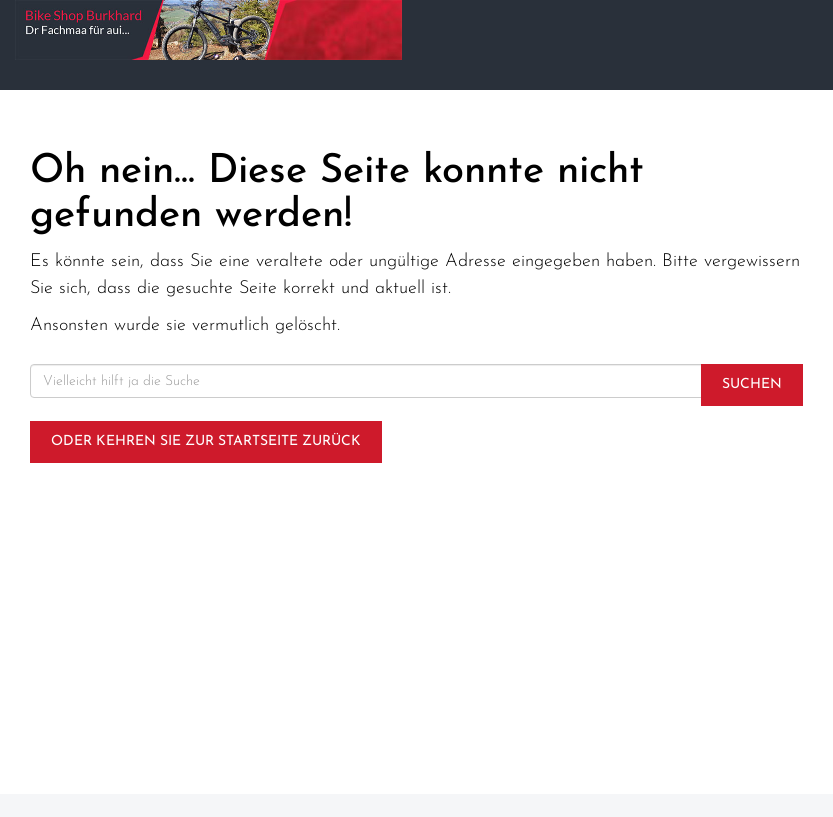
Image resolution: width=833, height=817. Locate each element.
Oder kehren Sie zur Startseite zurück (206, 441)
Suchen (752, 384)
